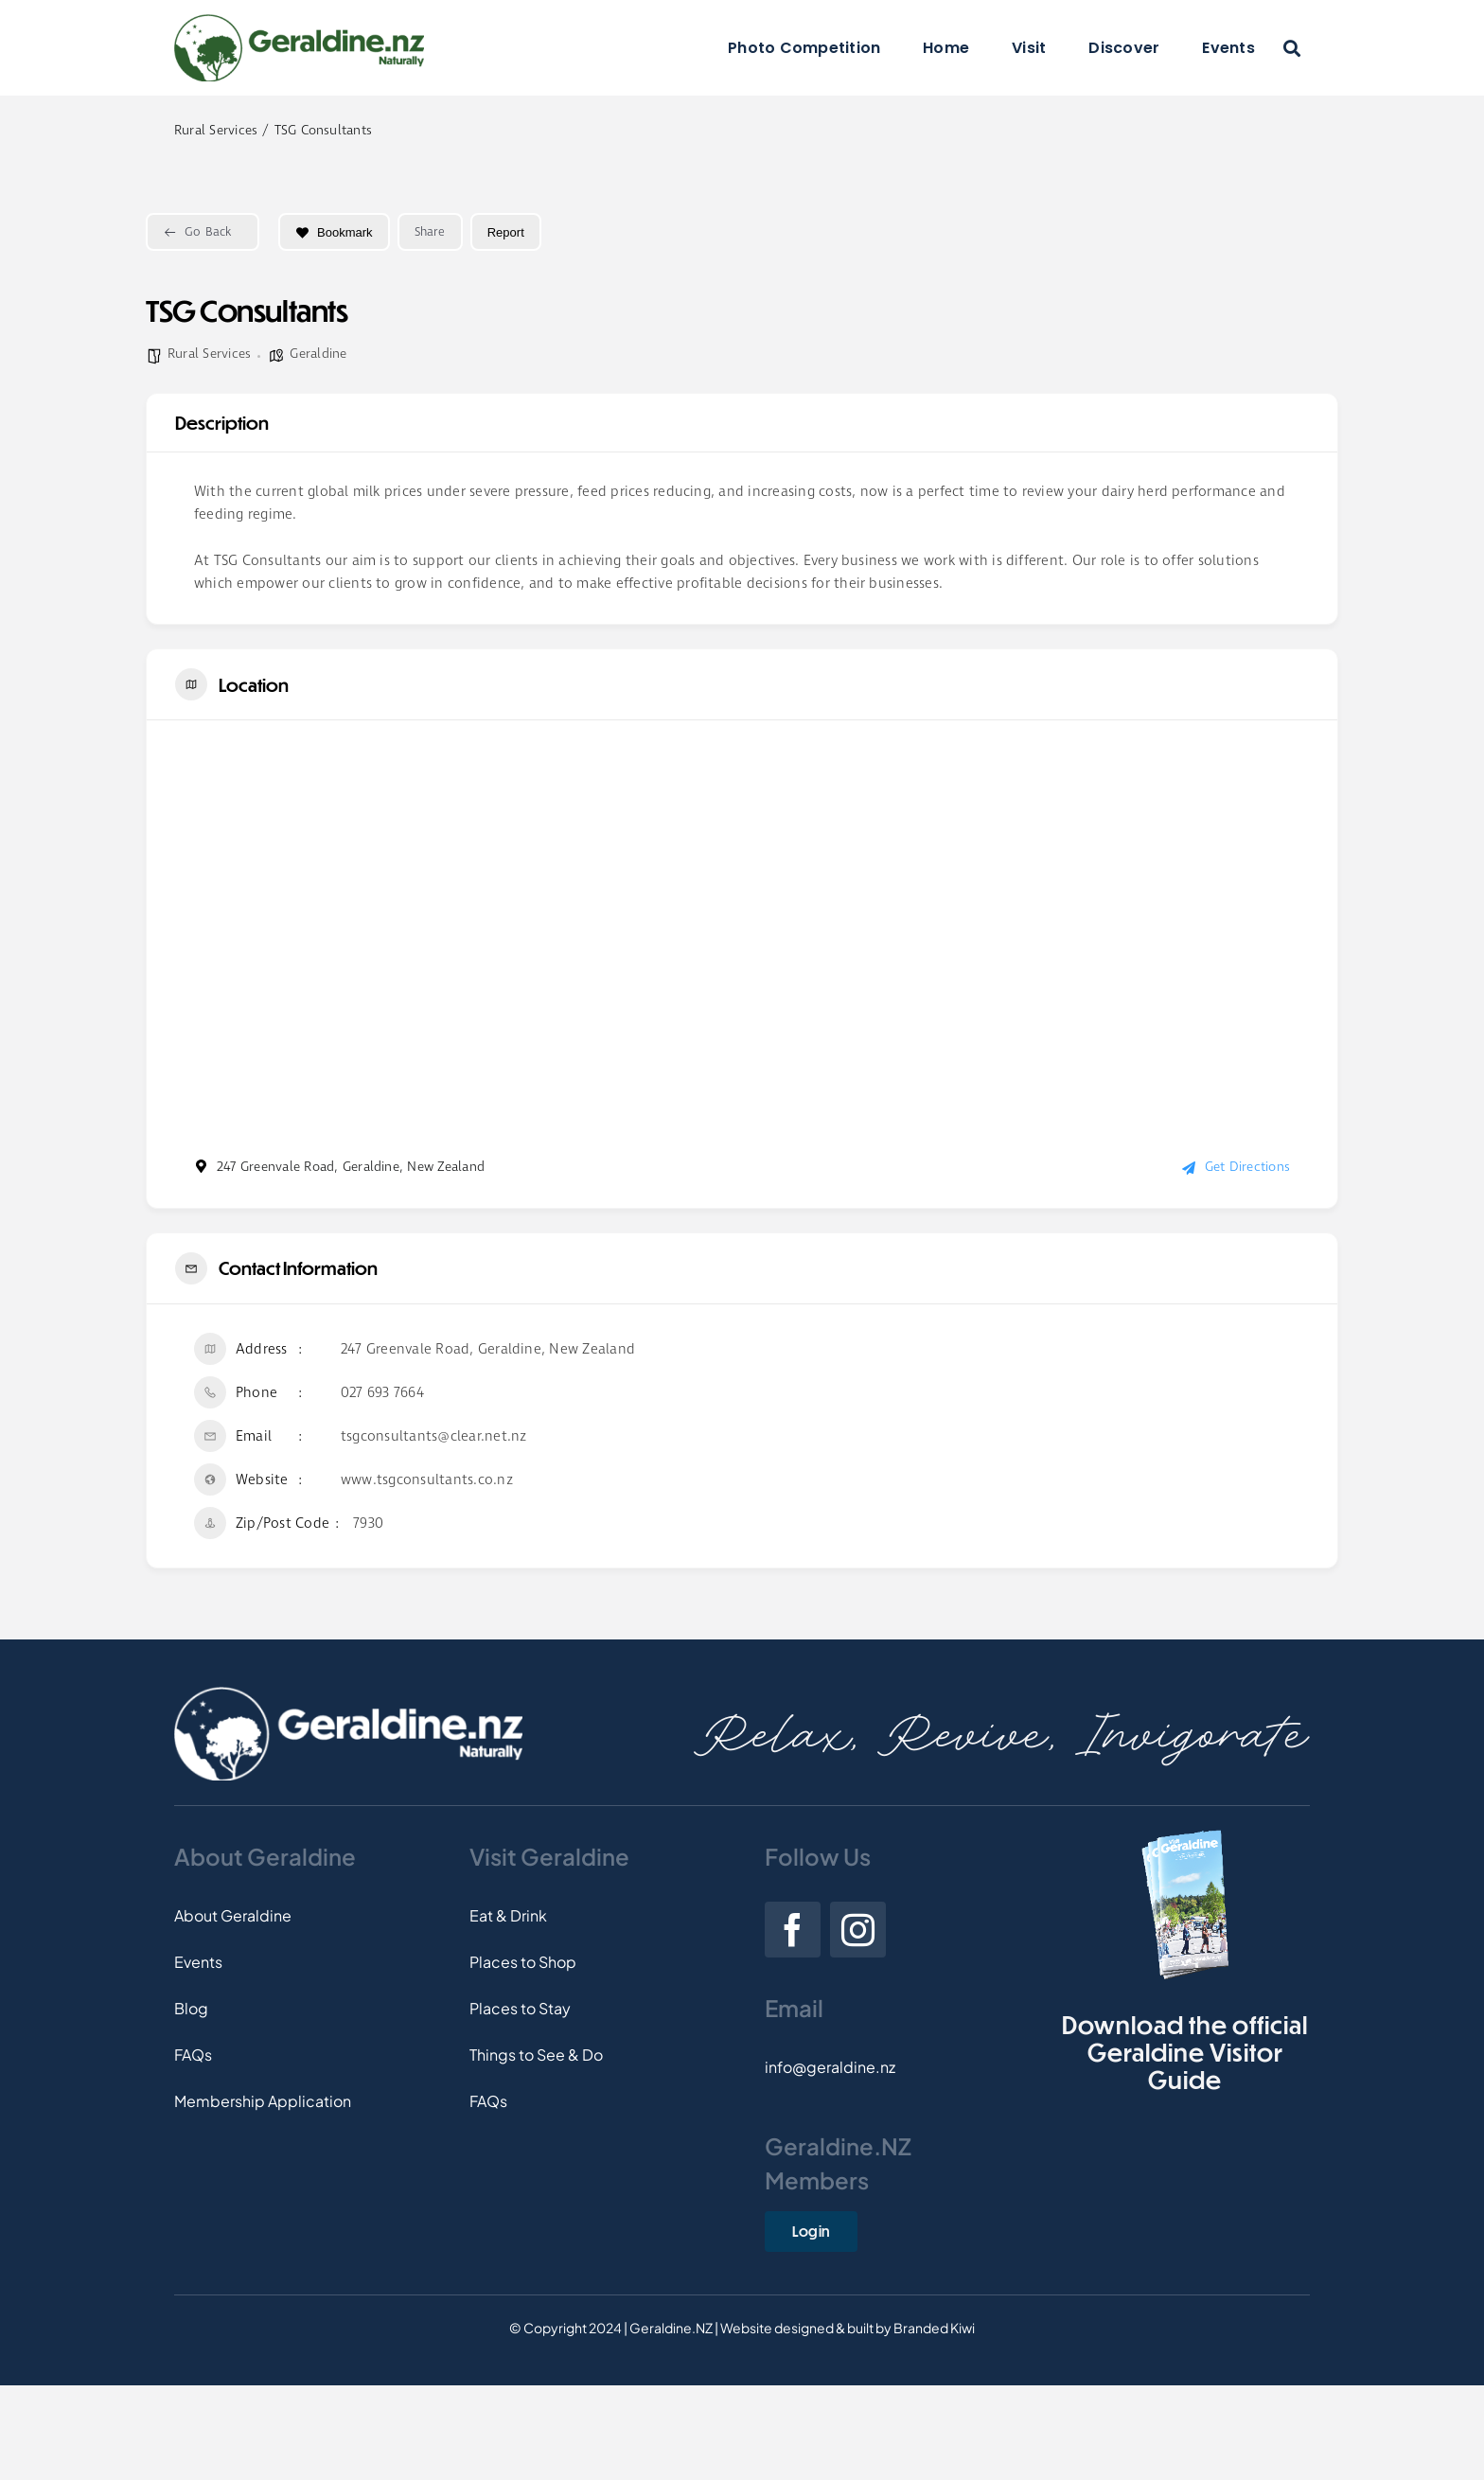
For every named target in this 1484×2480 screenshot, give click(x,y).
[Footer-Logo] (348, 1694)
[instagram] (858, 1929)
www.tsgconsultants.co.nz (427, 1480)
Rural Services (209, 354)
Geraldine (318, 354)
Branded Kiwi (934, 2327)
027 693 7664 (382, 1393)
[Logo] (299, 21)
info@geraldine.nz (830, 2067)
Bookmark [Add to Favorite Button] (334, 232)
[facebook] (793, 1929)
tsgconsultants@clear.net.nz (433, 1436)
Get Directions (1236, 1167)
